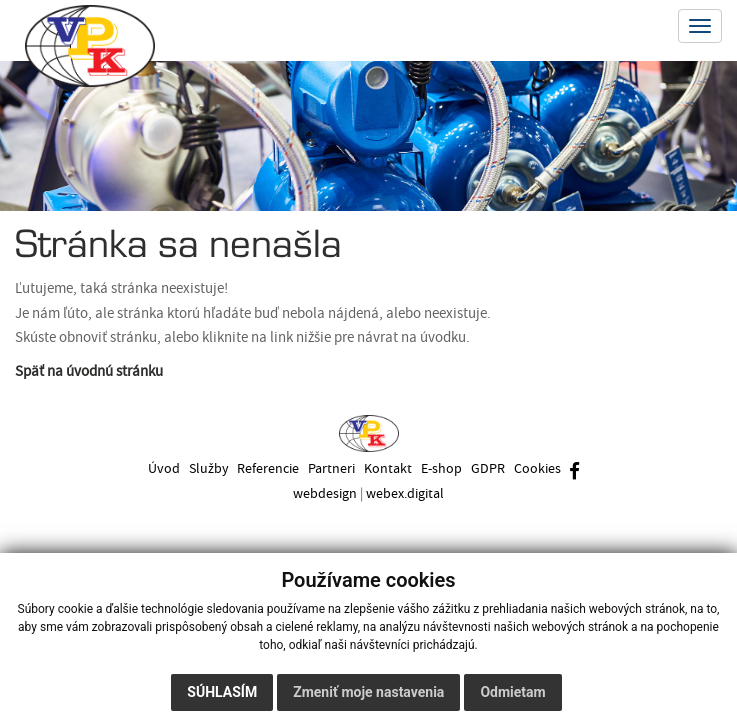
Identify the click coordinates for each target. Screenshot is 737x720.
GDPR (490, 468)
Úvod (159, 468)
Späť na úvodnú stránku (89, 371)
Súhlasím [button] (222, 692)
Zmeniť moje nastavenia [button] (368, 692)
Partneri (330, 468)
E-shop (442, 468)
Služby (205, 468)
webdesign (325, 493)
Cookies (540, 468)
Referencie (266, 468)
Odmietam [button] (512, 692)
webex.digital (405, 493)
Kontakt (388, 468)
